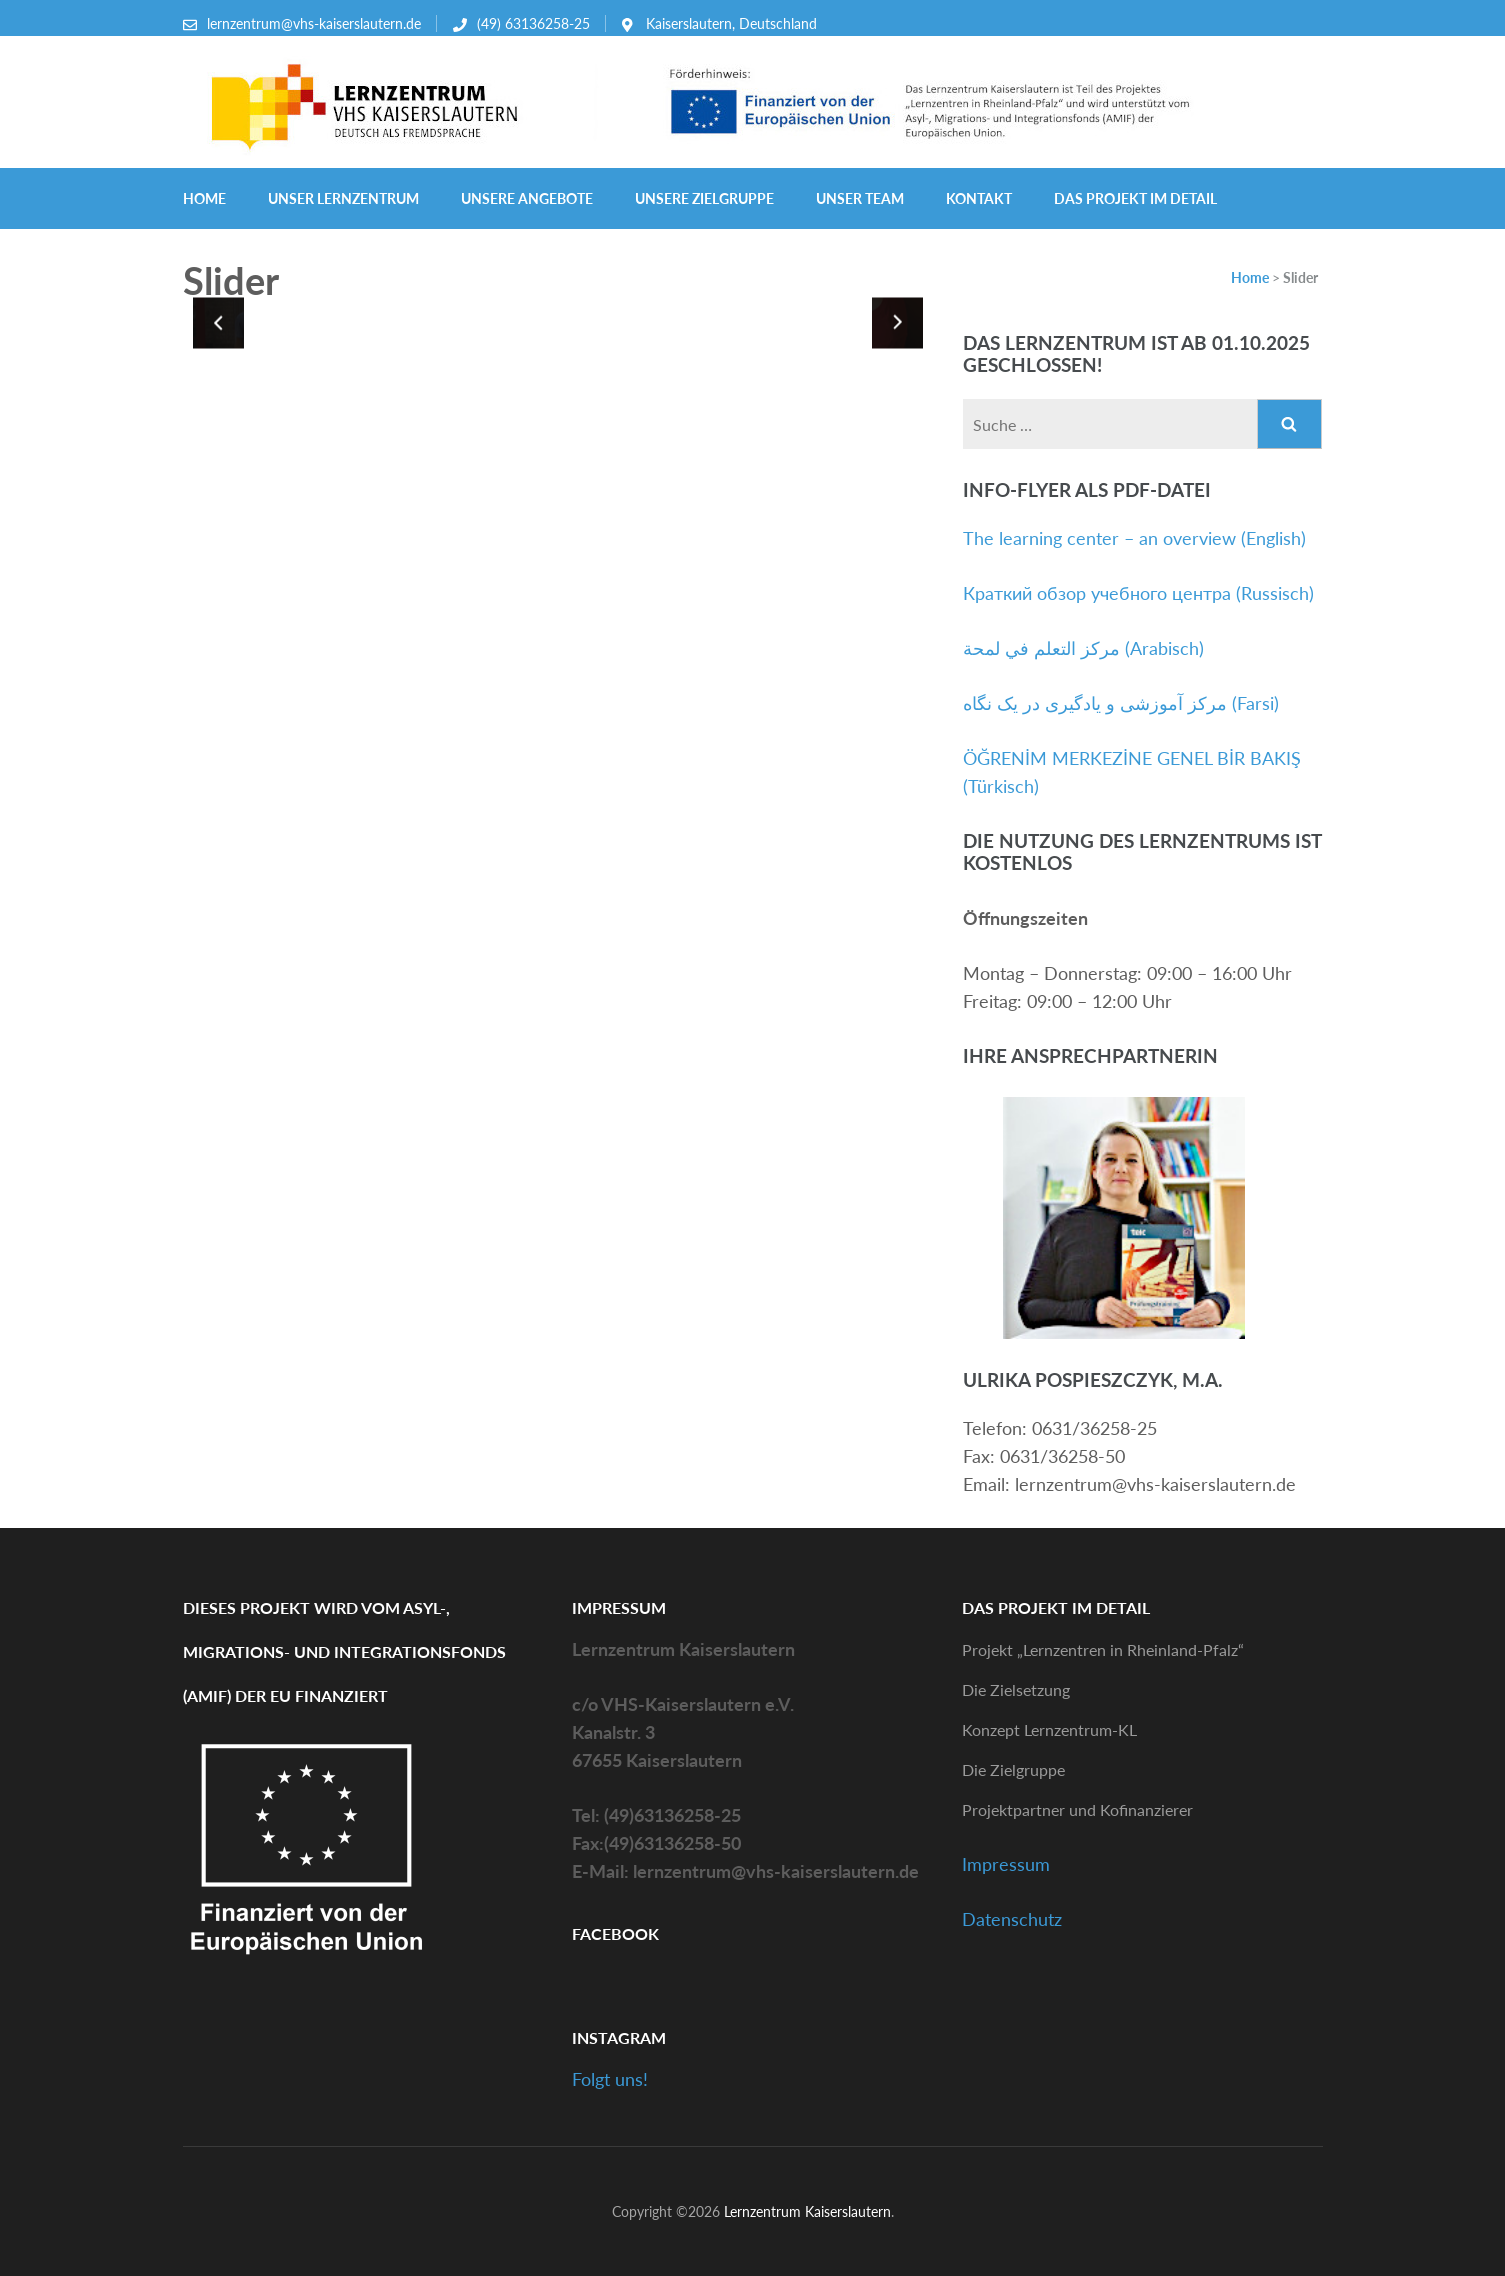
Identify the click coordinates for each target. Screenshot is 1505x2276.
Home (204, 198)
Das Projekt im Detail (1135, 198)
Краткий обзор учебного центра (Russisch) (1138, 593)
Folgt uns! (610, 2079)
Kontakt (979, 198)
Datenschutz (1012, 1919)
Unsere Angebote (527, 198)
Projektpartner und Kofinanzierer (1077, 1809)
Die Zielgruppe (1013, 1769)
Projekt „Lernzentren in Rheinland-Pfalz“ (1103, 1649)
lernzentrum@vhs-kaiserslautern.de (314, 23)
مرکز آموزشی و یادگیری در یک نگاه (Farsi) (1121, 703)
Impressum (1006, 1864)
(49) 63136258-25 (533, 23)
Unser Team (860, 198)
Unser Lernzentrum (343, 198)
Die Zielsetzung (1016, 1689)
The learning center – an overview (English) (1134, 538)
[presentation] (218, 322)
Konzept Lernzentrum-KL (1049, 1729)
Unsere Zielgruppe (704, 198)
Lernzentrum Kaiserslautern (807, 2211)
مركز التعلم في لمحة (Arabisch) (1083, 648)
